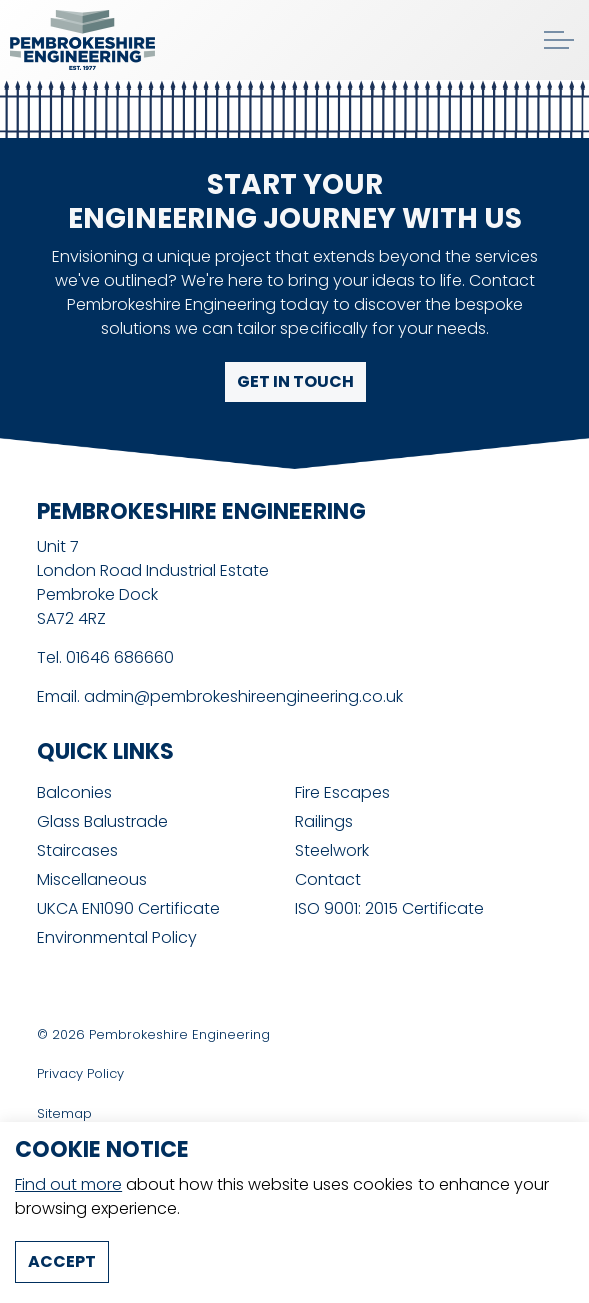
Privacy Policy (80, 1073)
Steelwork (332, 850)
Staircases (77, 850)
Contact (328, 879)
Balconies (74, 792)
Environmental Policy (117, 937)
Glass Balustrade (102, 821)
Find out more (68, 1210)
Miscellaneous (92, 879)
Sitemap (64, 1113)
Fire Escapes (342, 792)
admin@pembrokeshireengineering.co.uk (243, 696)
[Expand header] (559, 40)
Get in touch (294, 382)
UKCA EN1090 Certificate (128, 908)
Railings (324, 821)
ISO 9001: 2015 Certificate (389, 908)
